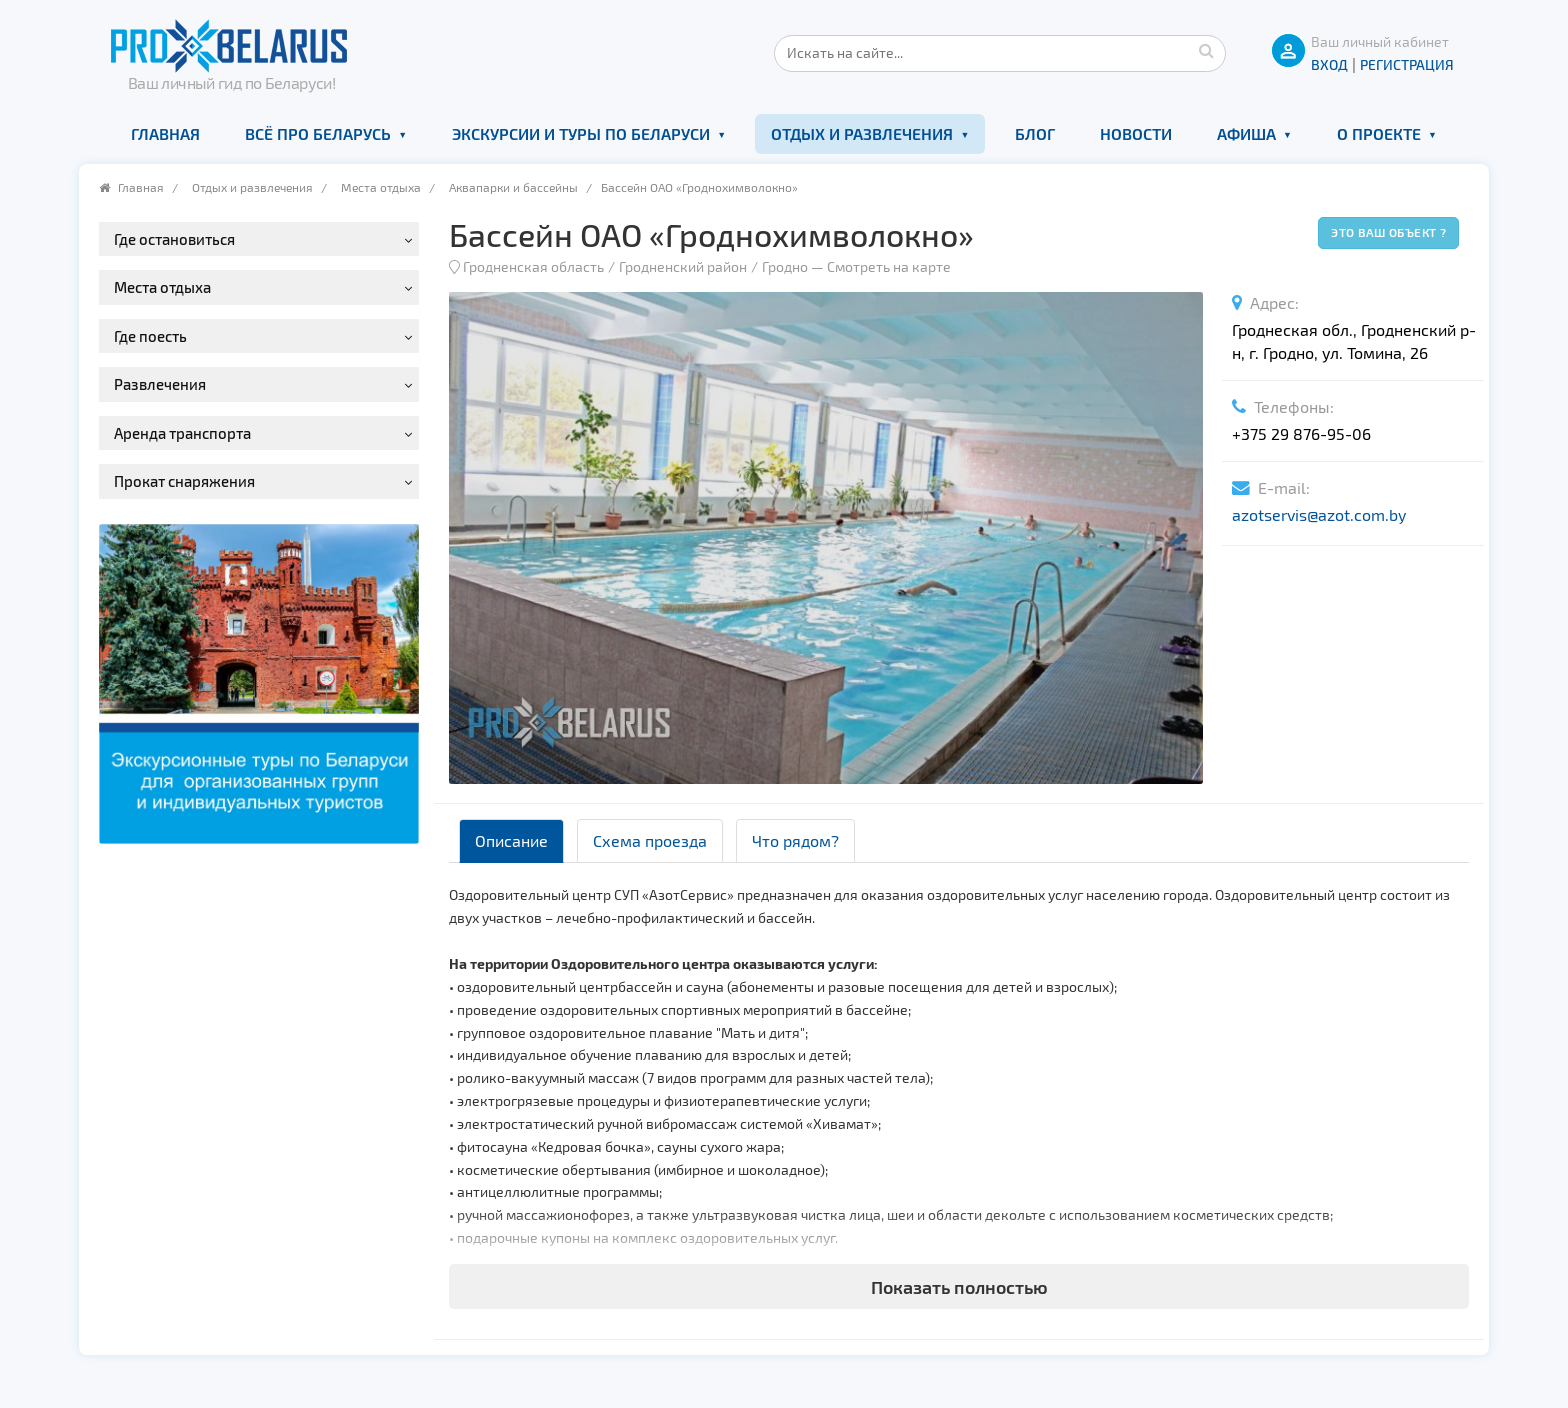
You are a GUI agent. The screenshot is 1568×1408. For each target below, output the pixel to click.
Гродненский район (683, 266)
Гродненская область (533, 266)
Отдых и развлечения (862, 133)
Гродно (785, 266)
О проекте (1379, 133)
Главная (165, 133)
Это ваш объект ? (1388, 232)
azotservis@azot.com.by (1319, 514)
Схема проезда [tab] (650, 840)
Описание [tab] (511, 840)
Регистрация (1407, 64)
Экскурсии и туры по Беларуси (581, 133)
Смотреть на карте (889, 266)
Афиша (1246, 133)
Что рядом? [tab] (795, 840)
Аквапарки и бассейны (513, 187)
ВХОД (1329, 64)
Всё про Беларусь (318, 133)
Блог (1035, 133)
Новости (1136, 133)
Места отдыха (381, 187)
